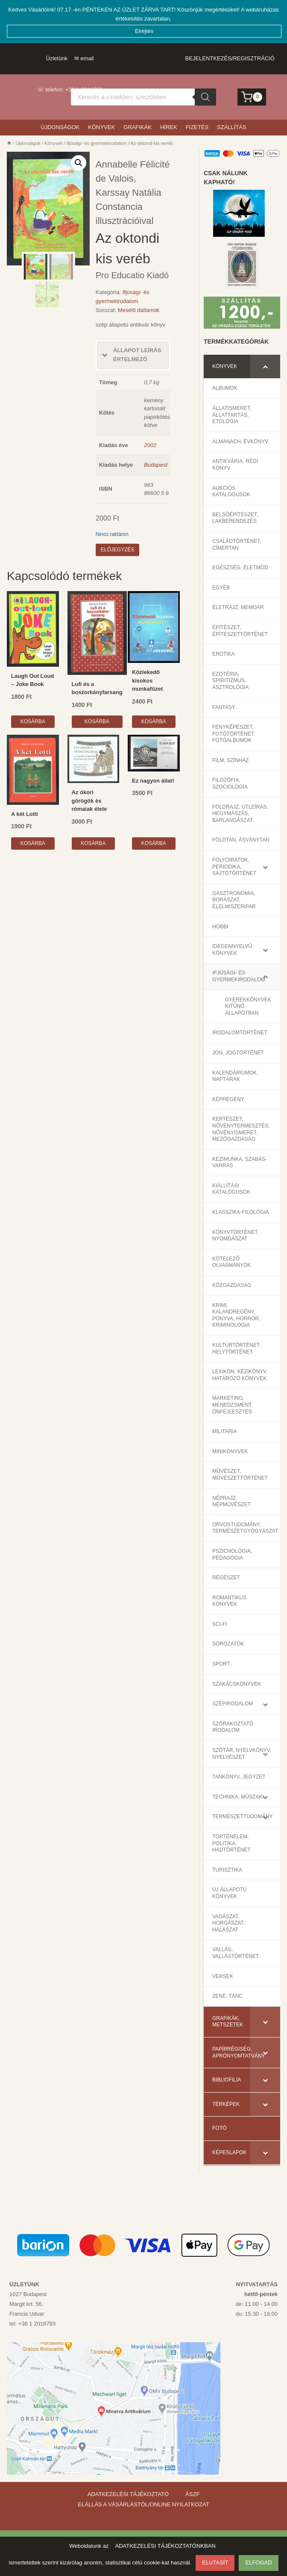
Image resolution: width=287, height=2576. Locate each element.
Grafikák (137, 126)
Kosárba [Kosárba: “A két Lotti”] (32, 842)
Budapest (155, 463)
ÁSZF (192, 2494)
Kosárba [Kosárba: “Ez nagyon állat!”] (153, 842)
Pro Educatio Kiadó (132, 274)
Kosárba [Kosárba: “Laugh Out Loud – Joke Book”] (32, 720)
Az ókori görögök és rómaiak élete (89, 799)
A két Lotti (24, 813)
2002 (150, 443)
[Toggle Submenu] (265, 365)
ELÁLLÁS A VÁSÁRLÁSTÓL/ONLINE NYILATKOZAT (143, 2504)
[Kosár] (251, 95)
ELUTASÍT (215, 2562)
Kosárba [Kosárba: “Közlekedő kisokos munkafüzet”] (153, 720)
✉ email (84, 57)
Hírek (168, 126)
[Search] (205, 95)
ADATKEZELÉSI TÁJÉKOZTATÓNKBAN (165, 2546)
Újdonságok (60, 126)
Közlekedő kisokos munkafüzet (147, 679)
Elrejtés (145, 29)
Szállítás (231, 126)
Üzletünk (57, 57)
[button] (78, 161)
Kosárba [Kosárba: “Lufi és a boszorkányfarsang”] (97, 720)
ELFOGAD (258, 2562)
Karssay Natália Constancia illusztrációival (128, 205)
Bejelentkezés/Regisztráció (230, 57)
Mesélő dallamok (139, 309)
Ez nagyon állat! (153, 779)
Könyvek (101, 126)
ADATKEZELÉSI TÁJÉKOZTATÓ (128, 2494)
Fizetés (197, 126)
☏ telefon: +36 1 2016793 (69, 88)
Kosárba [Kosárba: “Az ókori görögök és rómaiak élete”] (93, 842)
